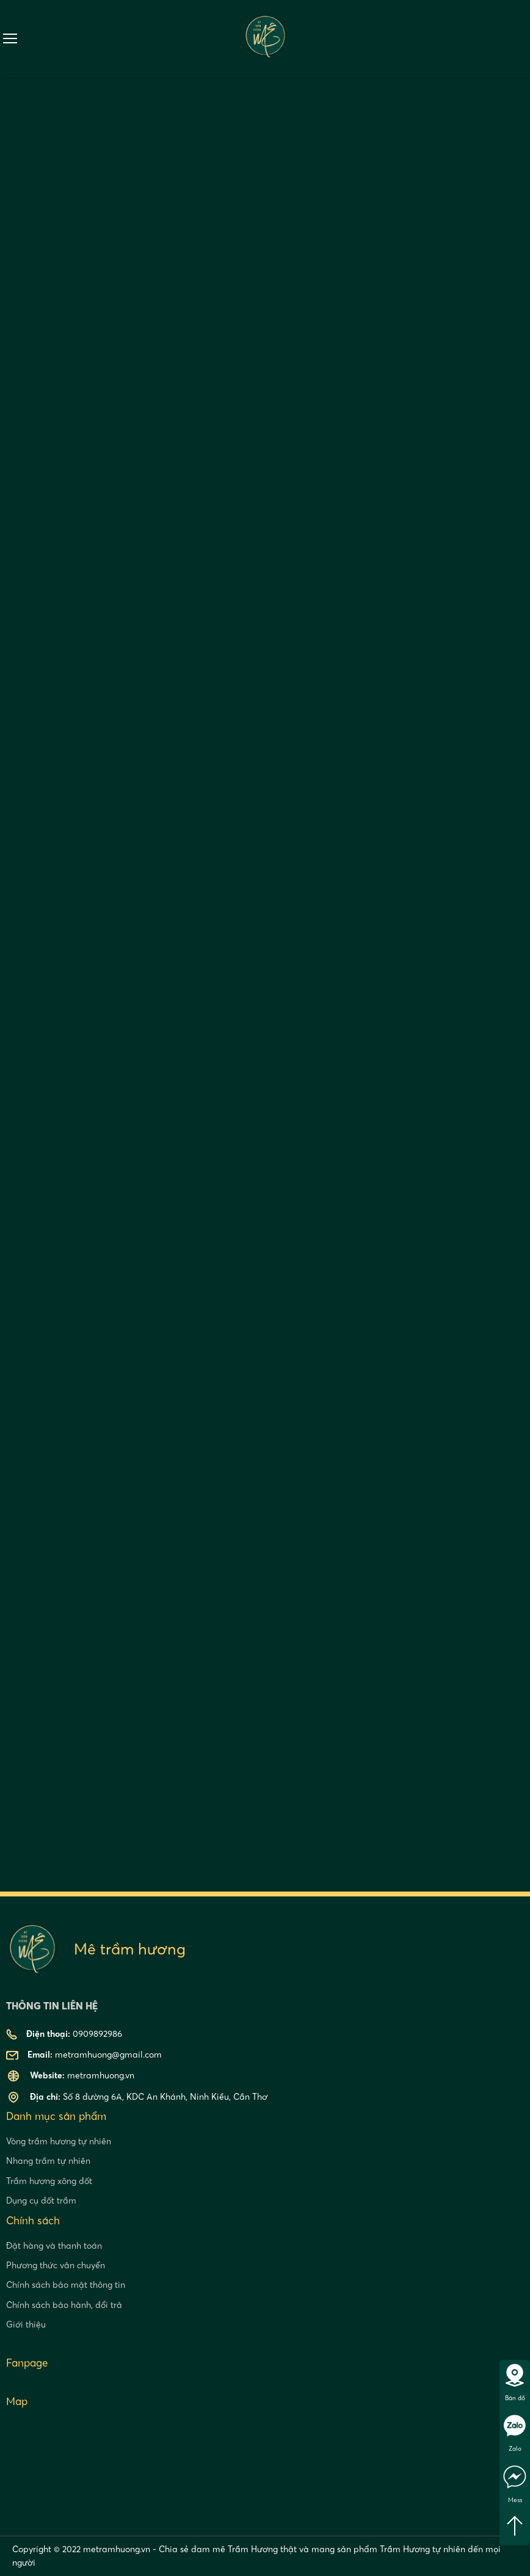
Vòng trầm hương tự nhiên (58, 2141)
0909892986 (523, 38)
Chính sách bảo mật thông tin (65, 2284)
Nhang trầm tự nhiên (48, 2160)
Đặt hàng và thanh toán (54, 2245)
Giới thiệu (26, 2324)
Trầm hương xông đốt (49, 2180)
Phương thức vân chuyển (55, 2265)
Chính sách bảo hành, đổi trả (64, 2304)
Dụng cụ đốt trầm (41, 2200)
